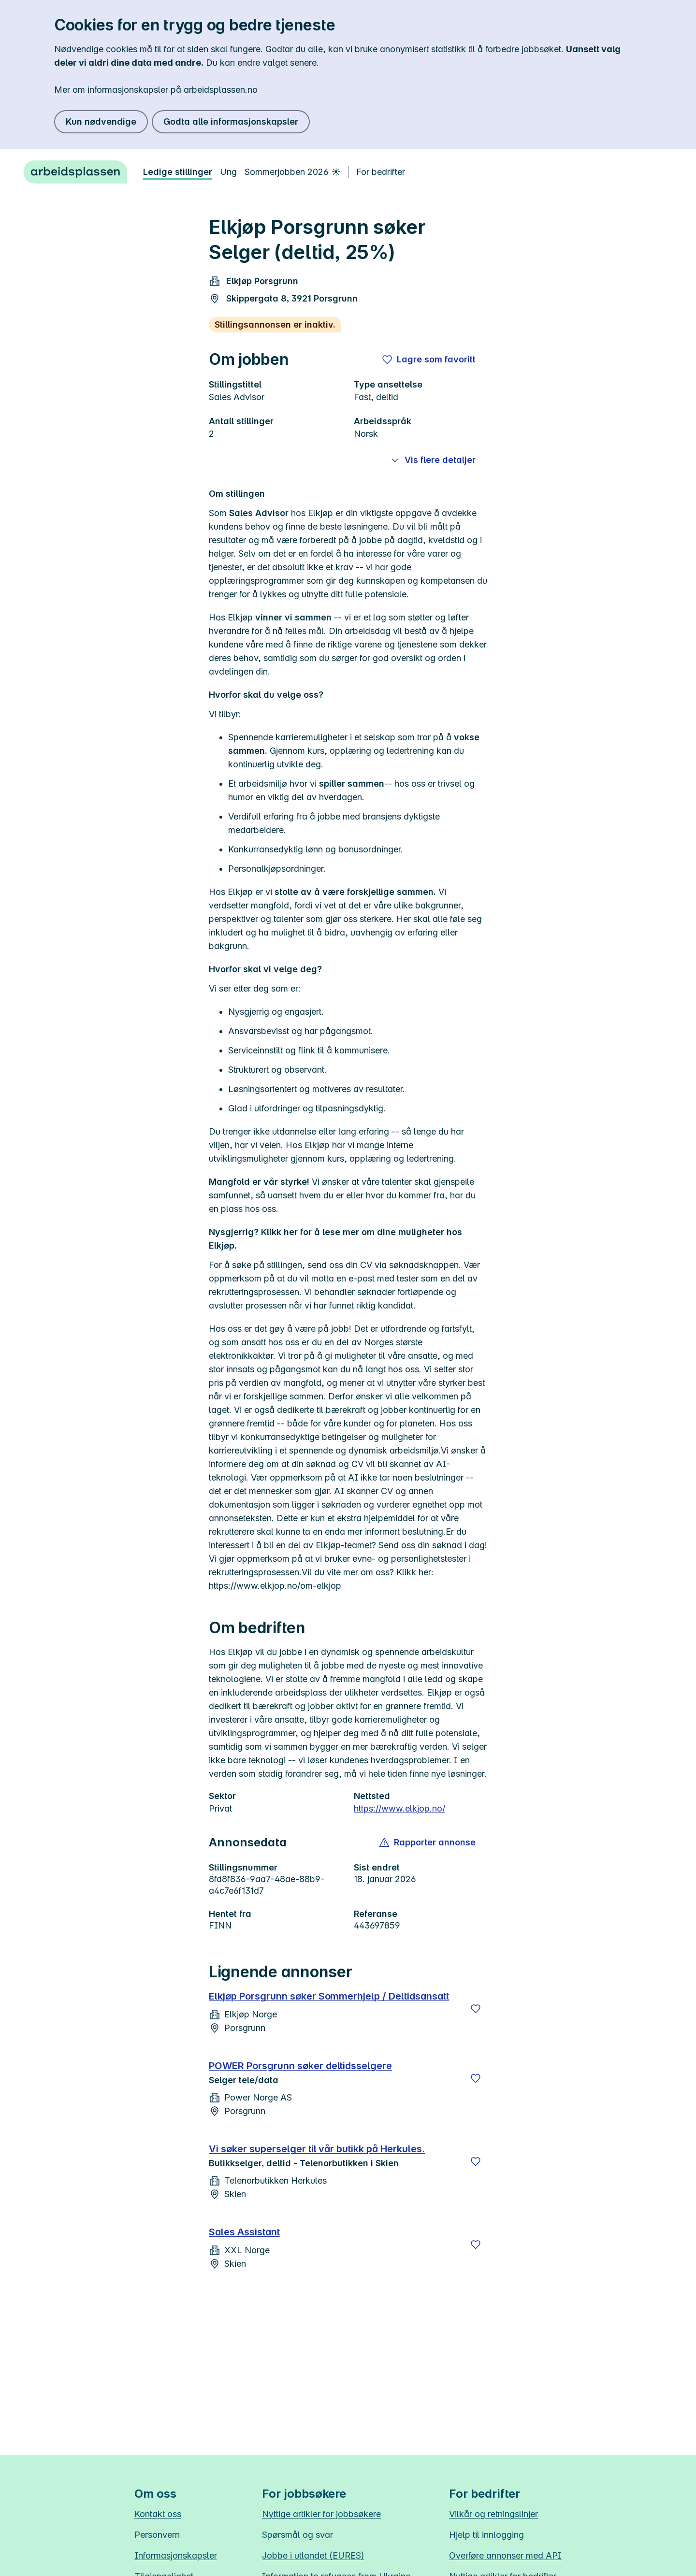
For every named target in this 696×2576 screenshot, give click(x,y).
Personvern (157, 2535)
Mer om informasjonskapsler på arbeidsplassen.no (156, 90)
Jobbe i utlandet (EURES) (313, 2555)
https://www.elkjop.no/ (399, 1808)
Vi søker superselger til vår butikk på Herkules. (317, 2149)
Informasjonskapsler (175, 2555)
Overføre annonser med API (505, 2555)
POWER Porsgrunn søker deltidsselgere (300, 2066)
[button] (428, 1842)
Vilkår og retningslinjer (493, 2514)
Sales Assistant (244, 2232)
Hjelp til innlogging (486, 2535)
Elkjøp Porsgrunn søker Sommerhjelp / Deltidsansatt (329, 1996)
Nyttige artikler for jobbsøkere (321, 2514)
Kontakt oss (157, 2514)
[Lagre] (475, 2008)
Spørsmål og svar (297, 2535)
